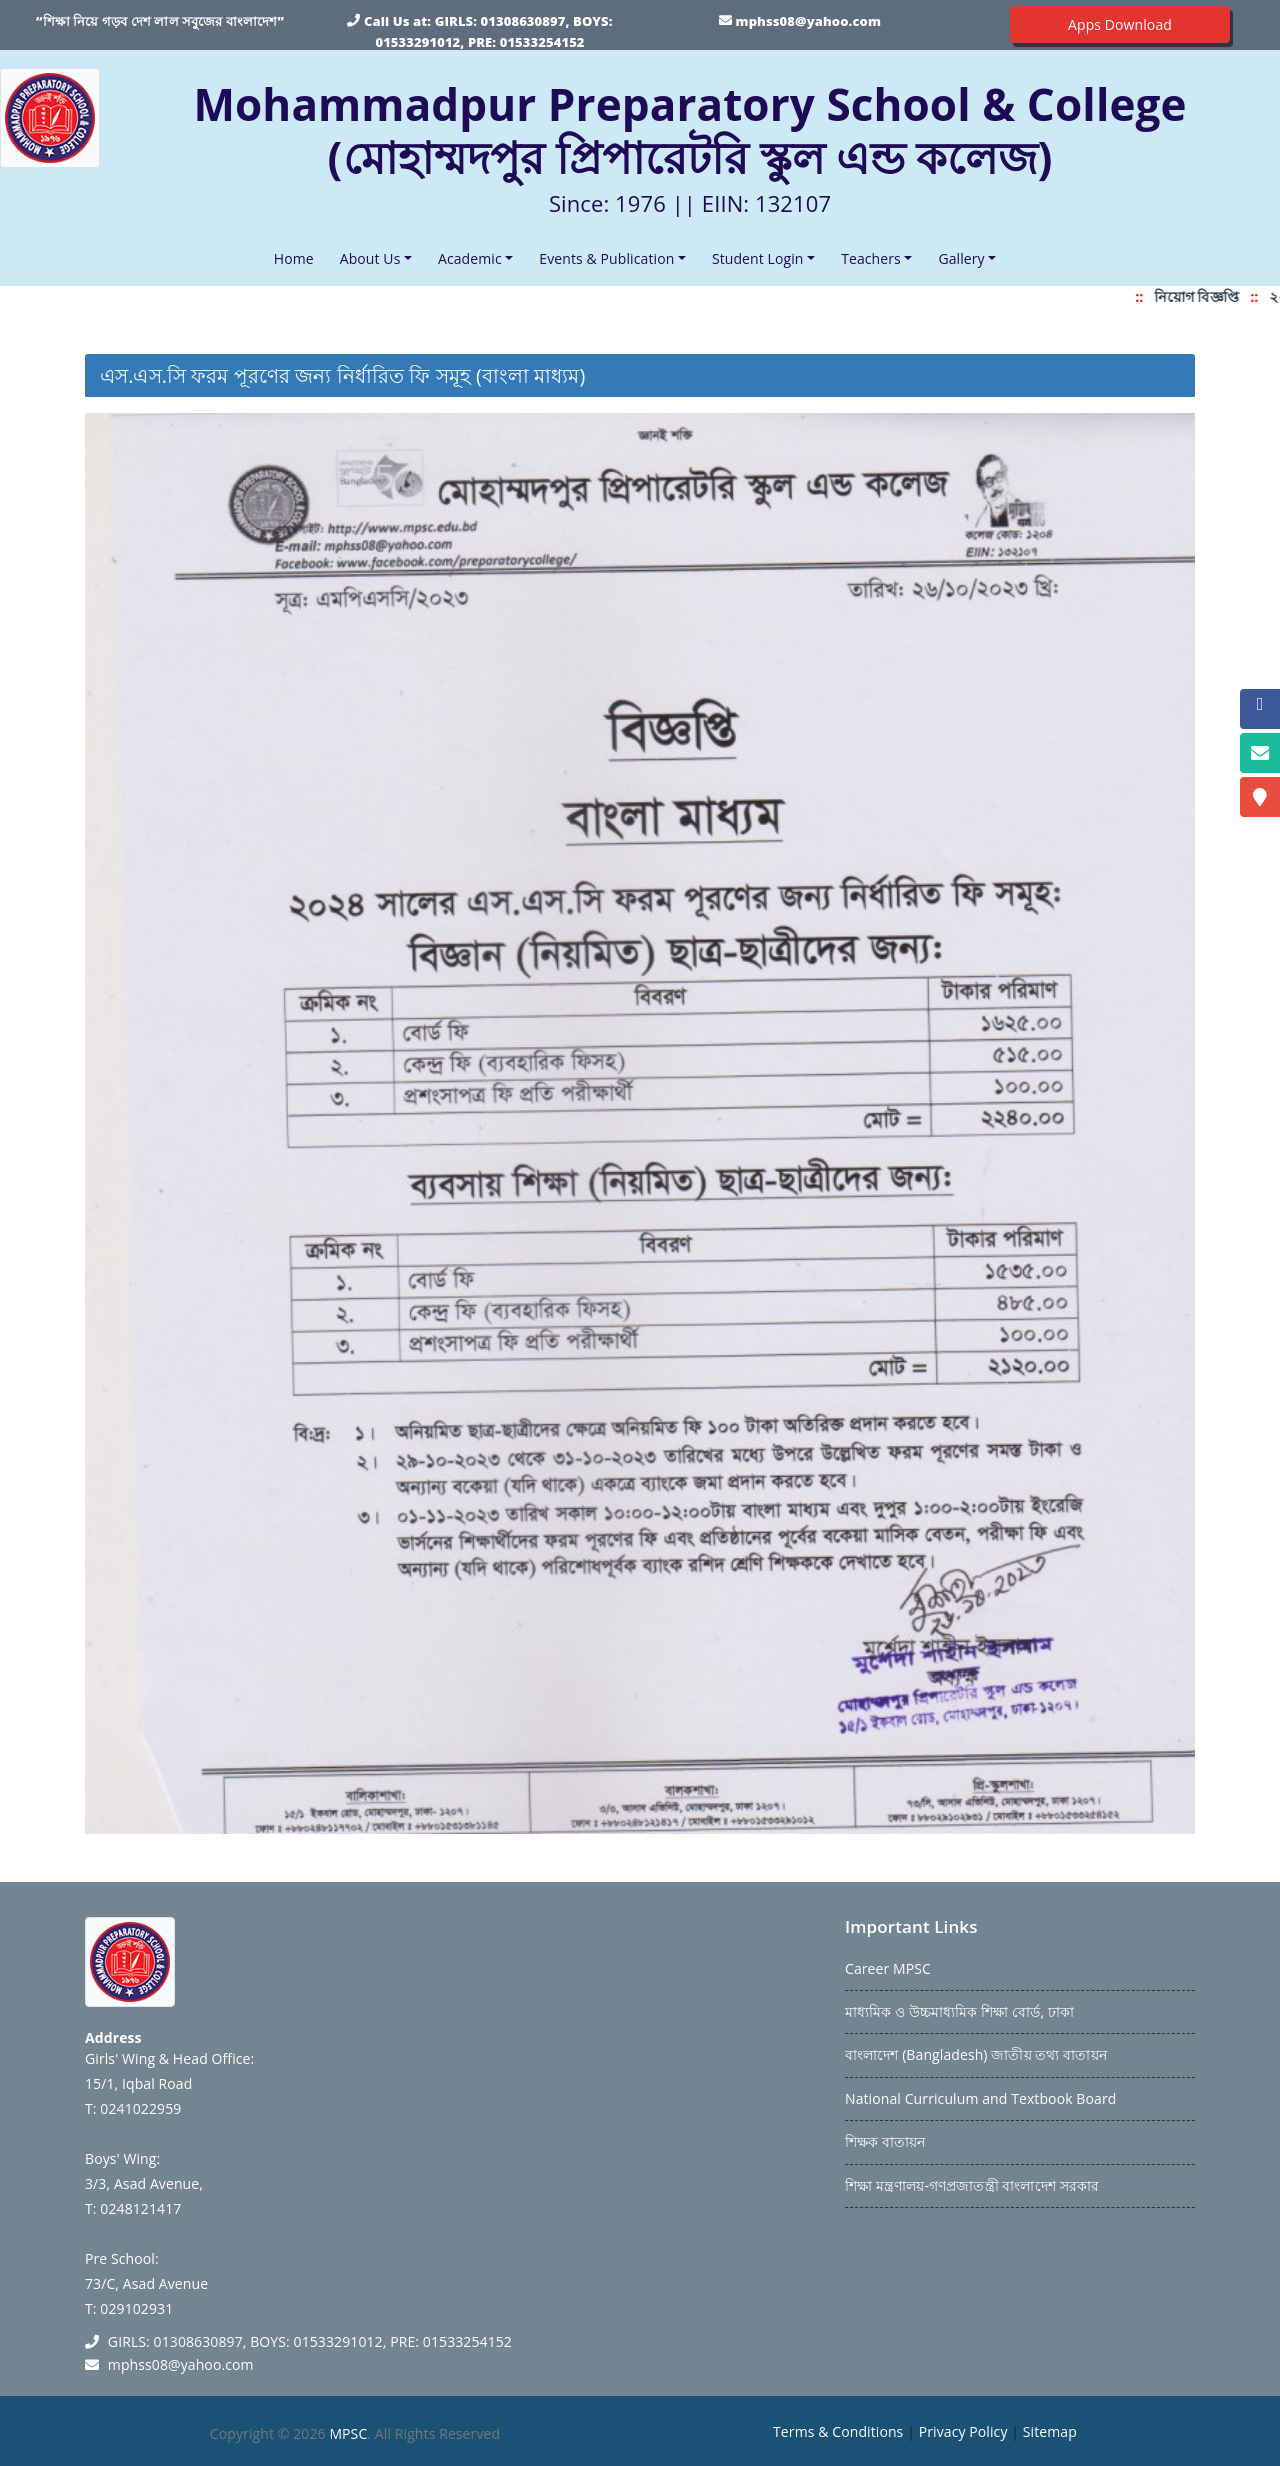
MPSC (348, 2433)
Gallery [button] (961, 258)
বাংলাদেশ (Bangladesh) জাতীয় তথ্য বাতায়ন (976, 2054)
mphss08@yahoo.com (808, 21)
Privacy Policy (963, 2431)
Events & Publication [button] (606, 258)
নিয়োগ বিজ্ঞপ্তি (1203, 296)
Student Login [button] (758, 258)
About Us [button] (370, 258)
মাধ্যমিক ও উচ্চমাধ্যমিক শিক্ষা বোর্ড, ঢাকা (959, 2011)
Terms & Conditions (838, 2431)
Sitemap (1050, 2431)
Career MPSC (888, 1968)
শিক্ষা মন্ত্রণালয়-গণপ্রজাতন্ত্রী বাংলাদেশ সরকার (972, 2185)
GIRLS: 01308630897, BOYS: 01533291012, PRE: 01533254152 (310, 2341)
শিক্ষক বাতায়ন (885, 2141)
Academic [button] (470, 258)
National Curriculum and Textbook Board (980, 2098)
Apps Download (1120, 24)
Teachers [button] (871, 258)
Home (298, 257)
